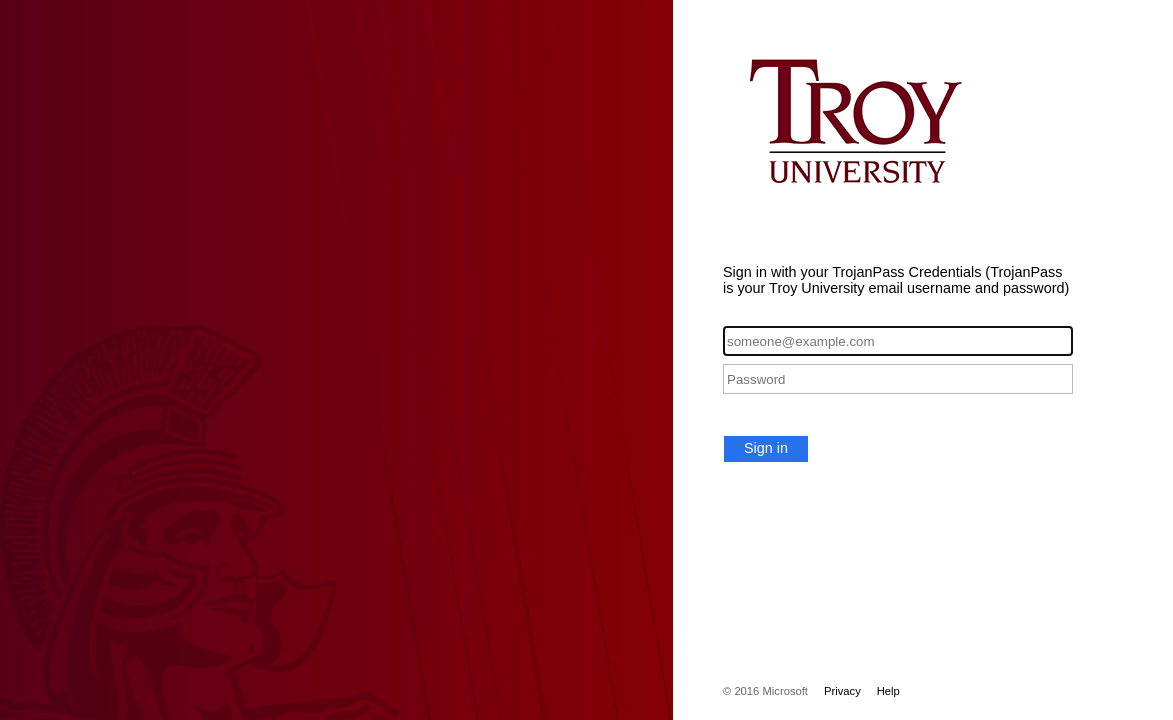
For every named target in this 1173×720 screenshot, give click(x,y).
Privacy (842, 691)
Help (888, 691)
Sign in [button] (766, 448)
